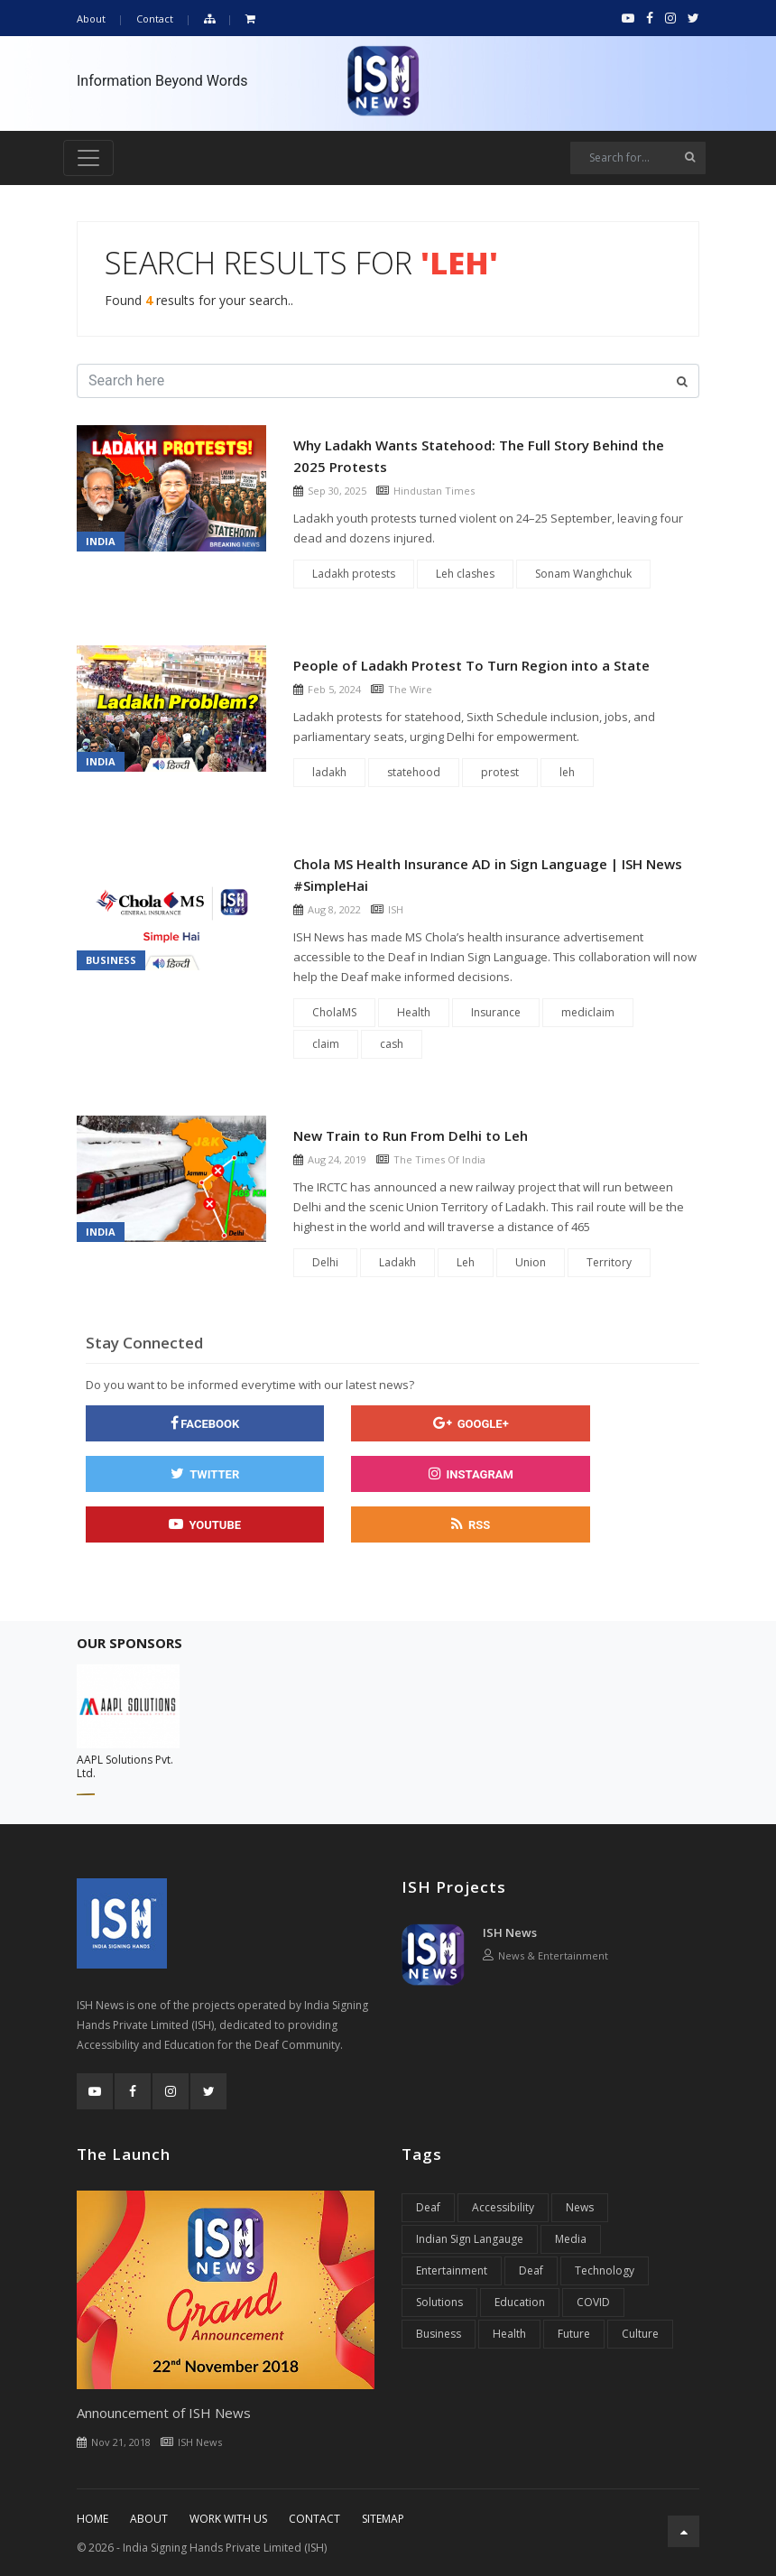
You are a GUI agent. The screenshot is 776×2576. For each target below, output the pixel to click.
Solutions (439, 2302)
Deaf (428, 2207)
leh (567, 772)
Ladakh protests (353, 573)
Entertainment (451, 2270)
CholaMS (334, 1012)
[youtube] (205, 1524)
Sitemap (383, 2518)
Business (111, 960)
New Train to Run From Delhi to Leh (410, 1135)
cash (391, 1044)
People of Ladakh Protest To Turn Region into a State (471, 665)
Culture (640, 2333)
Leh (466, 1262)
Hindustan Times (434, 490)
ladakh (329, 772)
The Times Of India (439, 1159)
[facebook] (205, 1423)
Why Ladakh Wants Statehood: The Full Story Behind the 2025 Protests (478, 456)
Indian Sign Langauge (469, 2239)
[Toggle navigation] (88, 158)
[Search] (638, 158)
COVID (593, 2302)
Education (519, 2302)
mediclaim (587, 1012)
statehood (413, 772)
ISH (395, 909)
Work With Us (228, 2518)
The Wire (410, 689)
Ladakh (397, 1262)
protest (500, 772)
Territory (609, 1262)
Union (530, 1262)
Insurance (496, 1012)
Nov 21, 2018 (121, 2442)
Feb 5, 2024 (334, 689)
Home (92, 2518)
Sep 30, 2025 (337, 490)
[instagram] (470, 1474)
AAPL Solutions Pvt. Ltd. (125, 1766)
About (91, 18)
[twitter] (205, 1474)
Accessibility (503, 2207)
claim (325, 1044)
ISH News (510, 1932)
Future (574, 2333)
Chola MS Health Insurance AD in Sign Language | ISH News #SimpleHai (487, 874)
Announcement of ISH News (164, 2413)
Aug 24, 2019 (337, 1159)
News (580, 2207)
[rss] (470, 1524)
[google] (470, 1423)
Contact (154, 18)
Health (413, 1012)
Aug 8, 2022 (334, 909)
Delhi (325, 1262)
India (100, 541)
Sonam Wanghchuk (583, 573)
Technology (604, 2270)
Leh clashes (465, 573)
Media (571, 2239)
